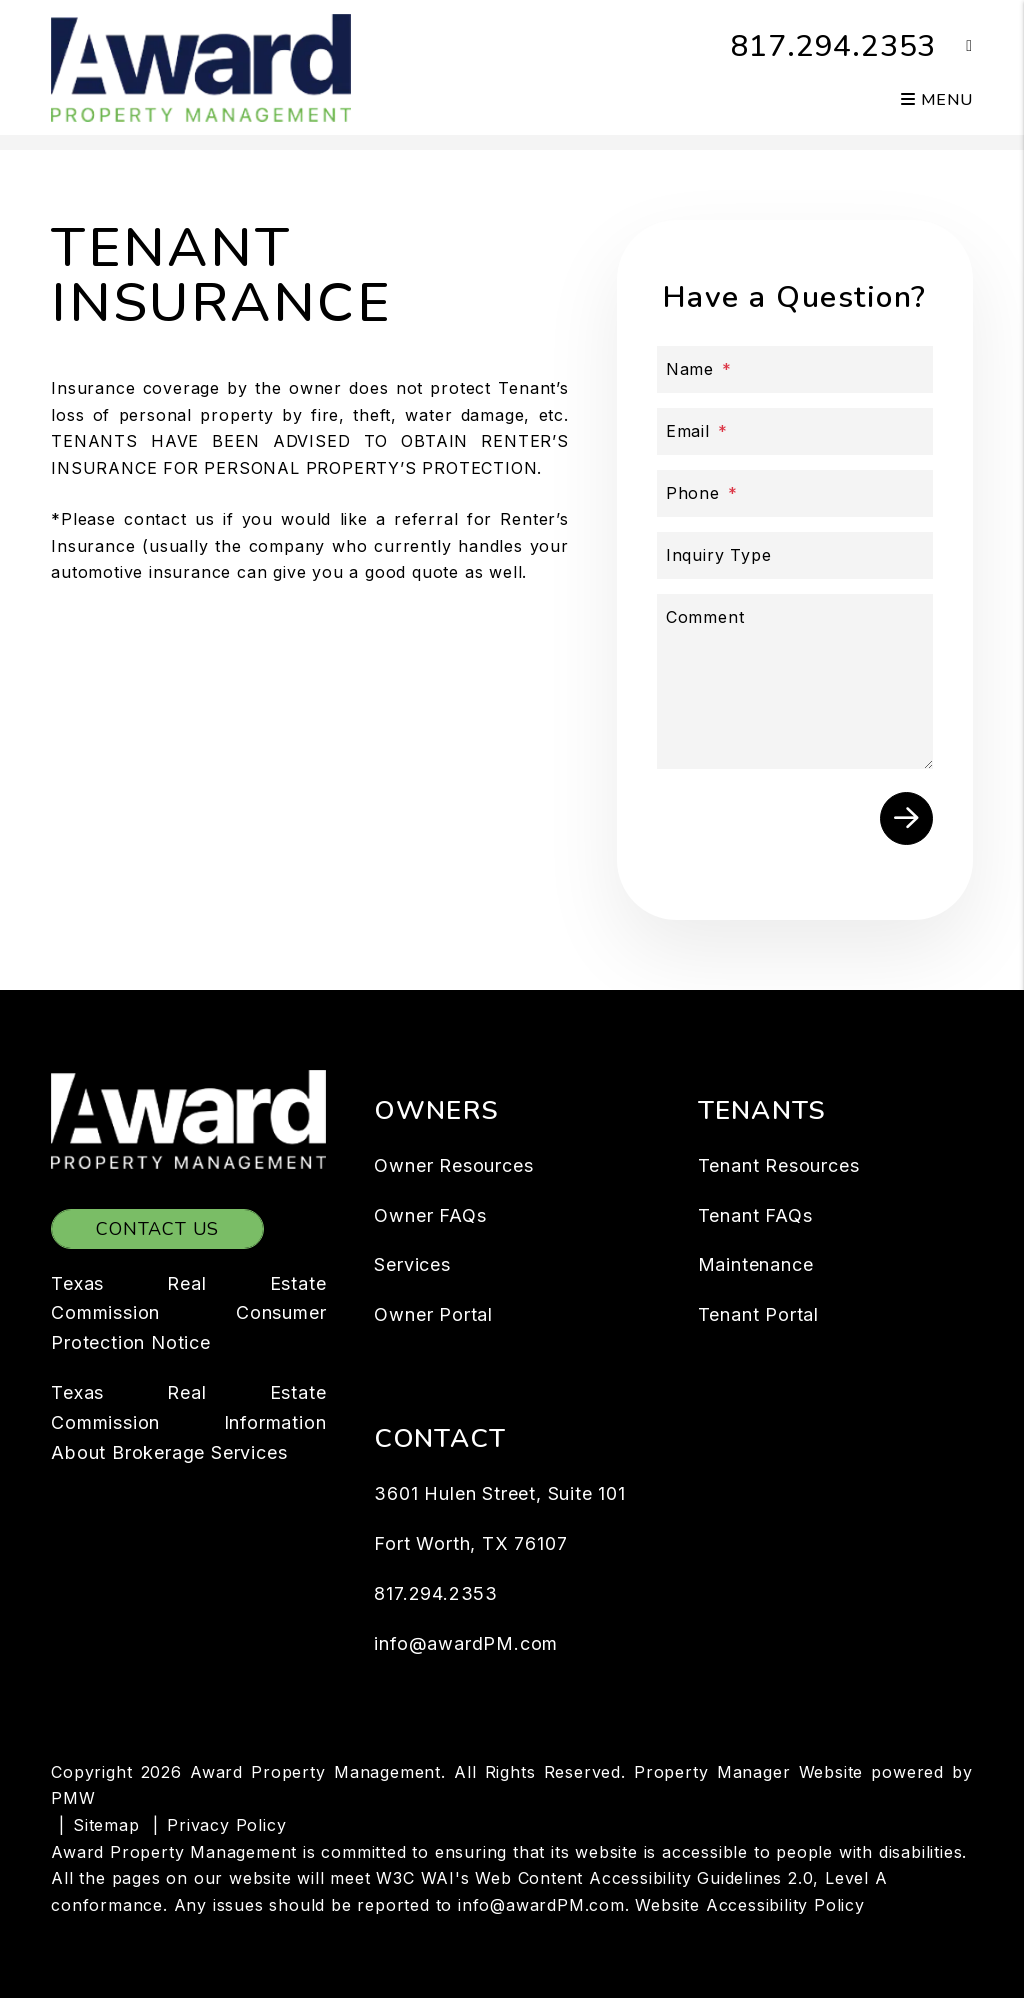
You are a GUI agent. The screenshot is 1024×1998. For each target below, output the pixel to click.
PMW (73, 1798)
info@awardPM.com (466, 1643)
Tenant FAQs (755, 1215)
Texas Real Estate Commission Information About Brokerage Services (188, 1422)
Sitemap (106, 1825)
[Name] (795, 369)
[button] (954, 46)
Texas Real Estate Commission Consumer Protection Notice (188, 1313)
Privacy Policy (226, 1825)
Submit (906, 818)
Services (412, 1264)
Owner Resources (453, 1165)
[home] (201, 66)
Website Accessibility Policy (749, 1905)
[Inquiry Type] (795, 555)
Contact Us (157, 1229)
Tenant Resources (779, 1165)
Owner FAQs (430, 1215)
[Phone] (795, 493)
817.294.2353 (834, 46)
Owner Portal (433, 1314)
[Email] (795, 431)
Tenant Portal (758, 1314)
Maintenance (756, 1264)
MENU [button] (937, 100)
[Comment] (795, 681)
